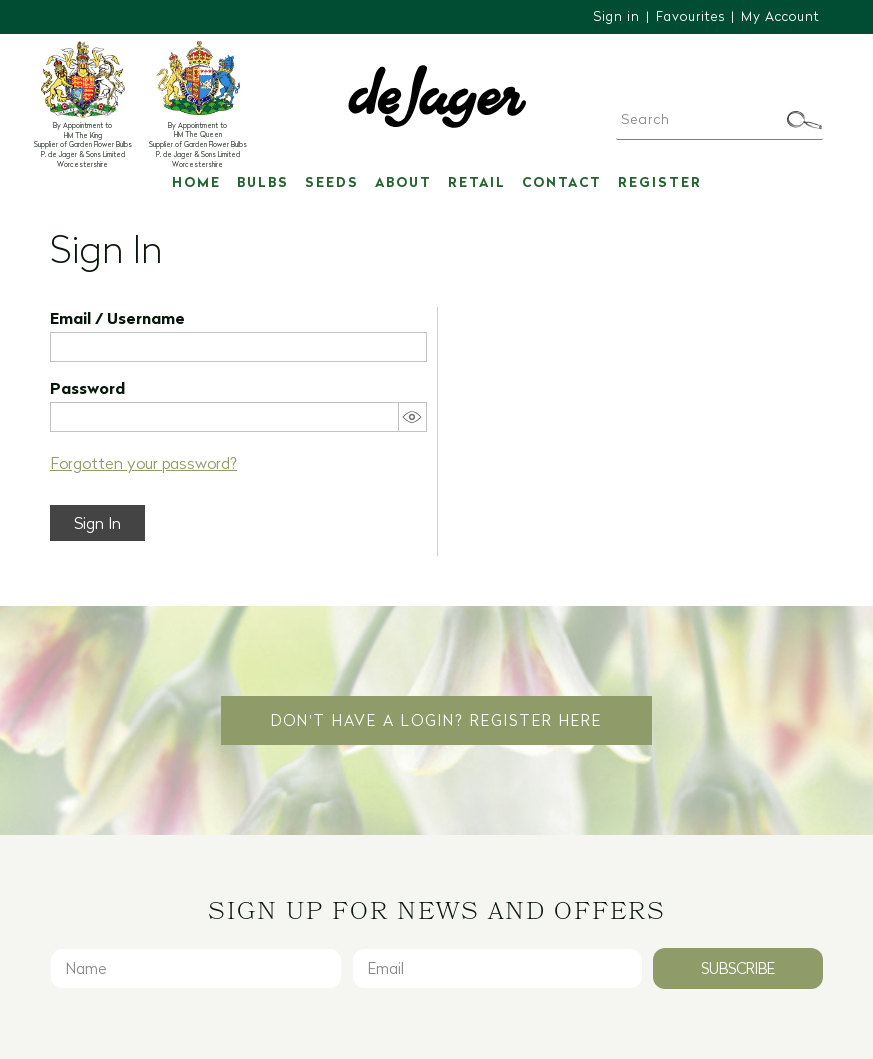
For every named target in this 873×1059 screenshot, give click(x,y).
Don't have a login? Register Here (436, 720)
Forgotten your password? (143, 463)
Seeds (332, 182)
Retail (477, 182)
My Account (780, 16)
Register (660, 182)
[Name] (196, 968)
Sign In (97, 523)
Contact (562, 182)
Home (196, 182)
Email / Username (117, 318)
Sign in (616, 16)
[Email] (498, 968)
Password (87, 388)
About (403, 182)
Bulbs (263, 182)
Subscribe (738, 968)
